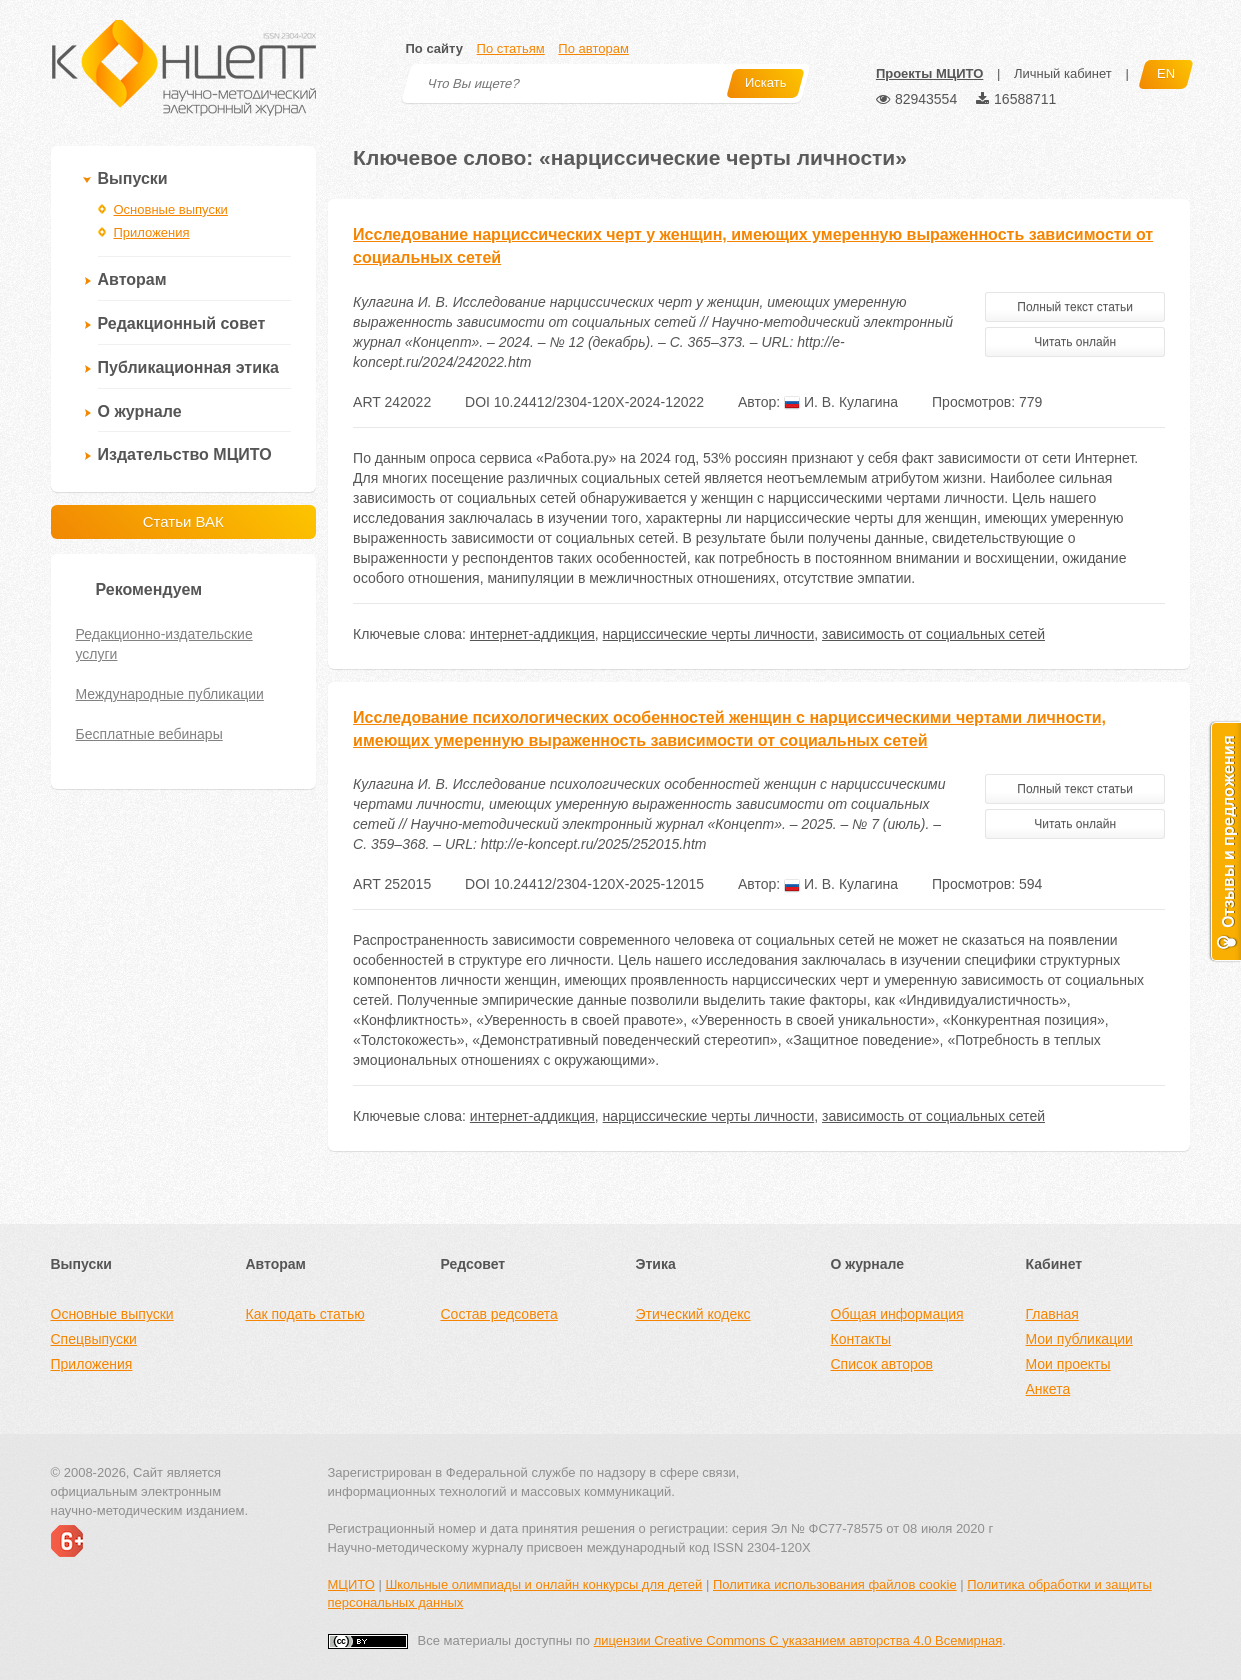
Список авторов (882, 1364)
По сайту (434, 48)
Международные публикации (170, 694)
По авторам (593, 48)
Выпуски (133, 178)
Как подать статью (305, 1314)
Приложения (152, 232)
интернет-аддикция (532, 634)
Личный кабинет (1063, 73)
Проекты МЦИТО (929, 73)
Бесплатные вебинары (149, 734)
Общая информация (897, 1314)
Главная (1052, 1314)
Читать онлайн (1075, 342)
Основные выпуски (171, 209)
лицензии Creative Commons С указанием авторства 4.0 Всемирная (798, 1640)
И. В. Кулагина (841, 402)
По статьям (511, 48)
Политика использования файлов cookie (835, 1584)
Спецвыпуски (94, 1339)
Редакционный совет (182, 323)
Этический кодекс (693, 1314)
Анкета (1048, 1389)
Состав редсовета (499, 1314)
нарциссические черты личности (709, 634)
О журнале (140, 411)
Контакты (861, 1339)
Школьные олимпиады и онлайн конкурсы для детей (543, 1584)
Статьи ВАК (183, 521)
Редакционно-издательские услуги (164, 644)
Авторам (132, 279)
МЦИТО (351, 1584)
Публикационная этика (188, 367)
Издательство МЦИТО (185, 454)
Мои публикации (1079, 1339)
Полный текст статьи (1075, 307)
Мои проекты (1068, 1364)
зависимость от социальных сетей (933, 634)
